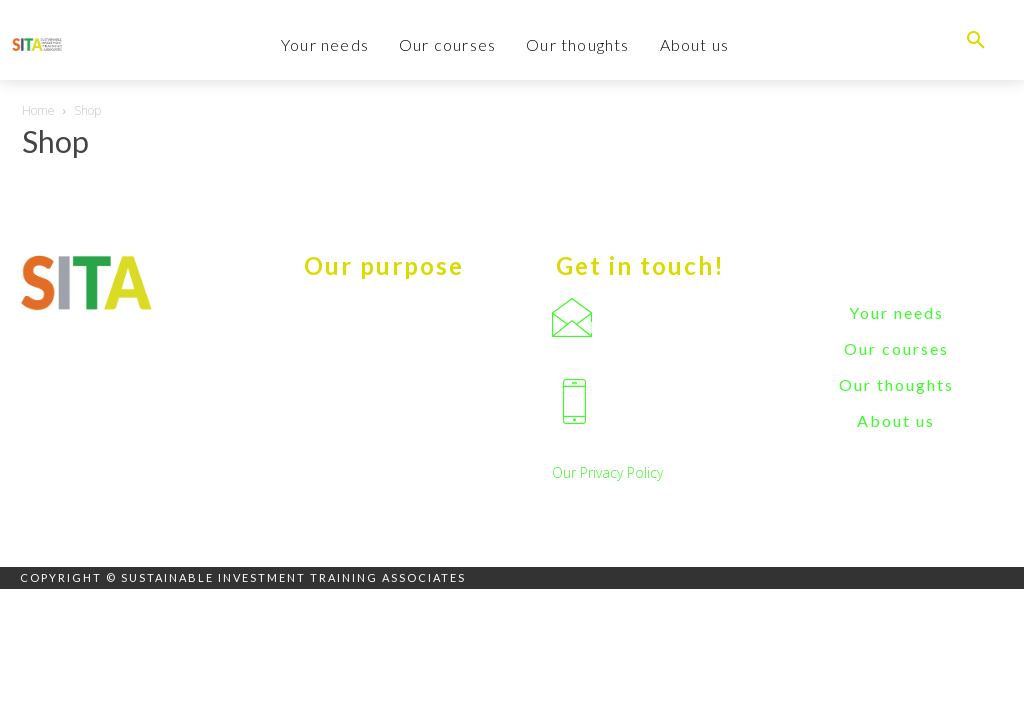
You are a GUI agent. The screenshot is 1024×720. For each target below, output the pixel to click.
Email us (617, 327)
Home (38, 110)
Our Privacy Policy (607, 472)
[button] (976, 40)
